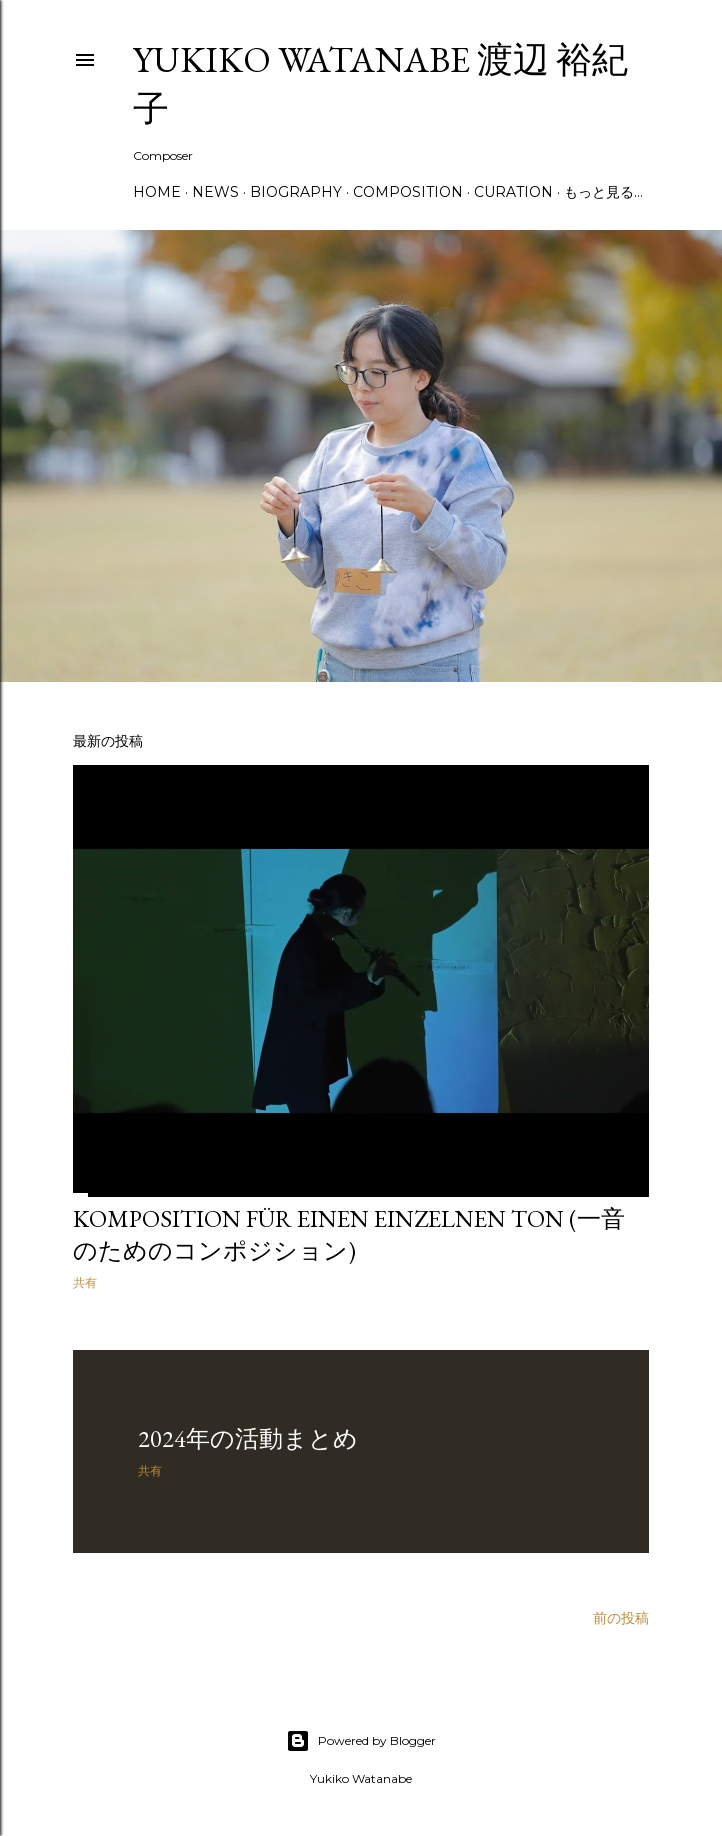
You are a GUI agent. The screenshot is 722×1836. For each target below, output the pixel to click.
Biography (296, 192)
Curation (513, 192)
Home (157, 192)
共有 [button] (85, 1282)
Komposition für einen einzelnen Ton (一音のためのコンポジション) (349, 1234)
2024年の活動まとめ (248, 1438)
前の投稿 (621, 1618)
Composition (408, 192)
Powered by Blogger (361, 1741)
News (215, 192)
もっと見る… (603, 192)
